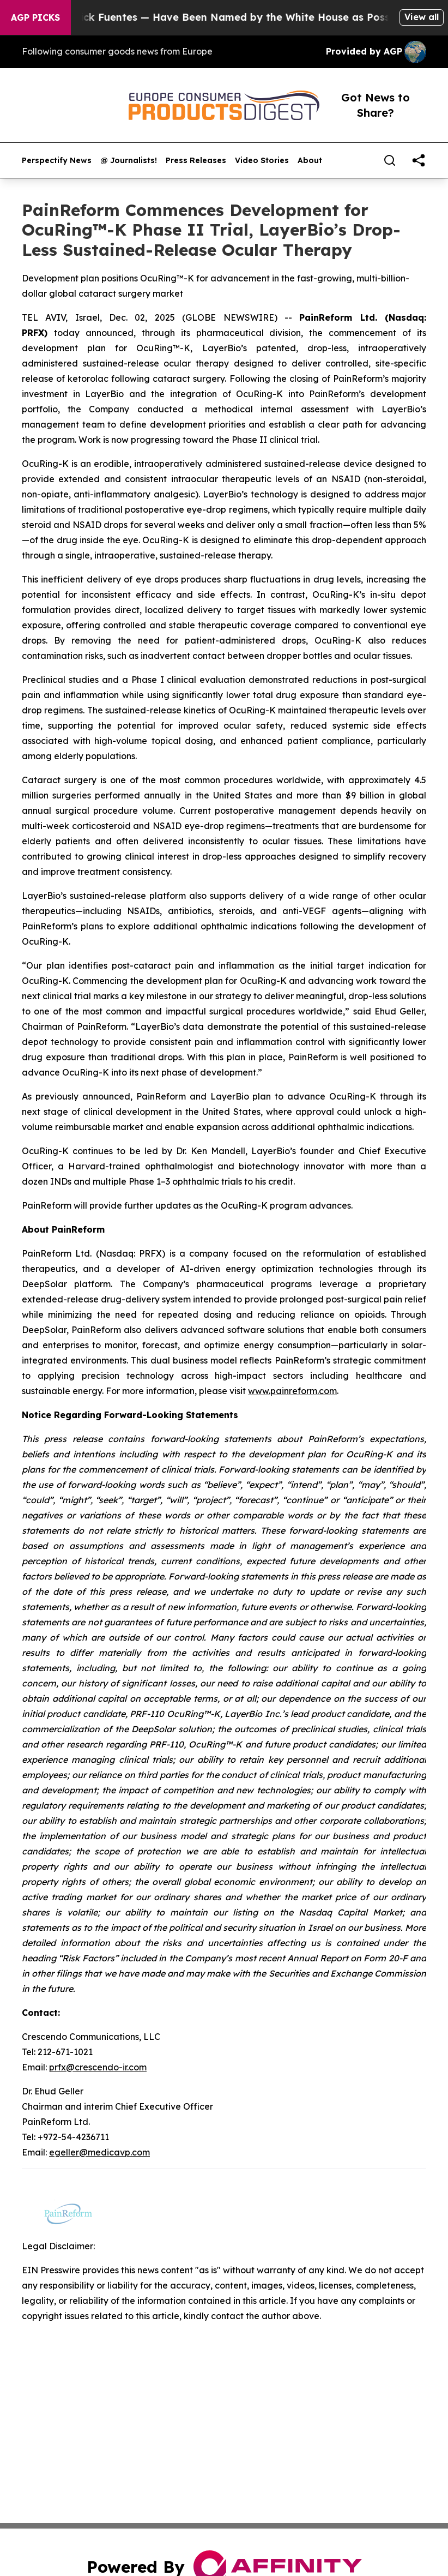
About (310, 160)
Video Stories (262, 160)
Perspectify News (57, 160)
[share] (418, 160)
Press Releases (196, 160)
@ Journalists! (128, 160)
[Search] (390, 160)
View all (421, 16)
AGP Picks (35, 17)
